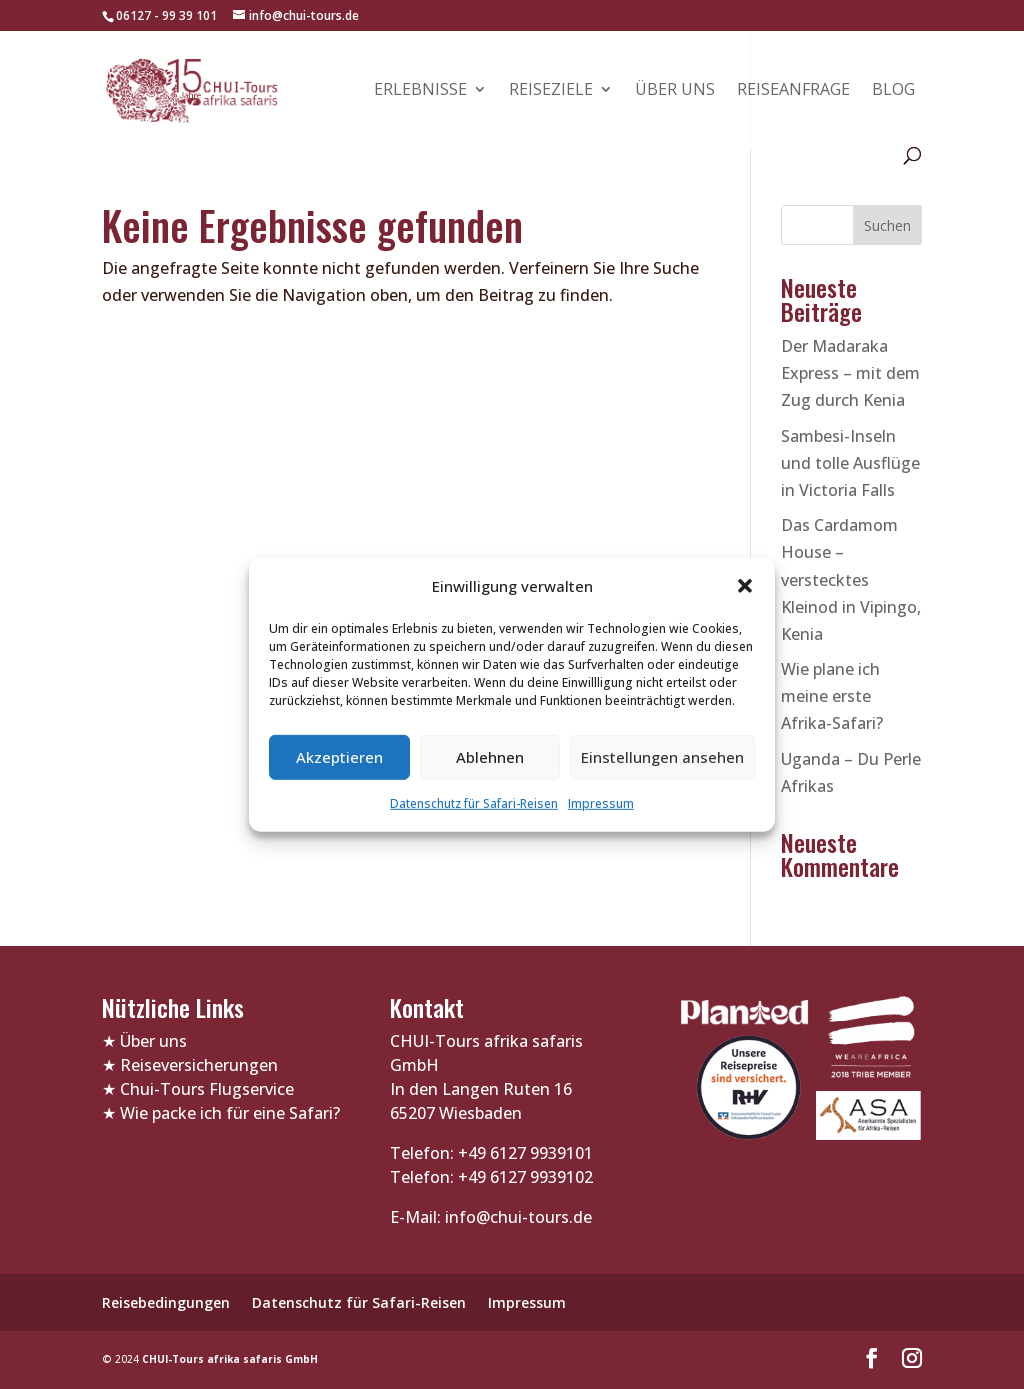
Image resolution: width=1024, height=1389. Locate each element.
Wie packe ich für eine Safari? (230, 1113)
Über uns (675, 91)
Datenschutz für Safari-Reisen (474, 803)
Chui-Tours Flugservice (207, 1089)
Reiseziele (551, 91)
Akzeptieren (339, 757)
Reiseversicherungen (199, 1065)
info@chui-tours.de (516, 1217)
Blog (893, 91)
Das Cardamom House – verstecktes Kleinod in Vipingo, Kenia (851, 579)
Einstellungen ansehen (662, 757)
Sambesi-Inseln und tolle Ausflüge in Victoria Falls (850, 463)
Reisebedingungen (166, 1302)
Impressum (601, 803)
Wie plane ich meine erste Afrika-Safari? (832, 696)
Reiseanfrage (793, 91)
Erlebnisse (420, 91)
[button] (745, 586)
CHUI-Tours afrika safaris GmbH (230, 1359)
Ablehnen (490, 757)
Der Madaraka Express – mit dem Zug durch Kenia (850, 373)
